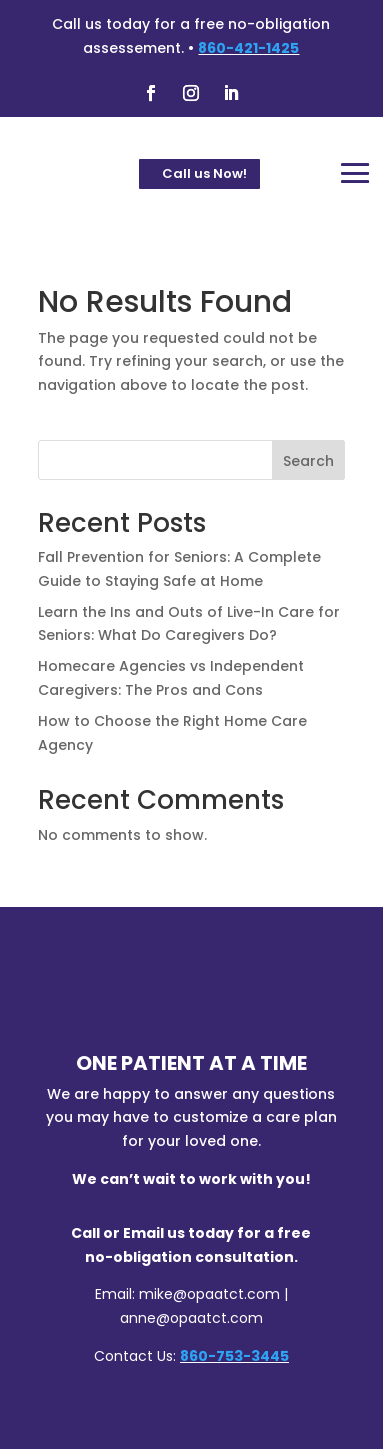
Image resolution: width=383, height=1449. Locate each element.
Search (308, 461)
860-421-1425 (248, 48)
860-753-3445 (234, 1356)
